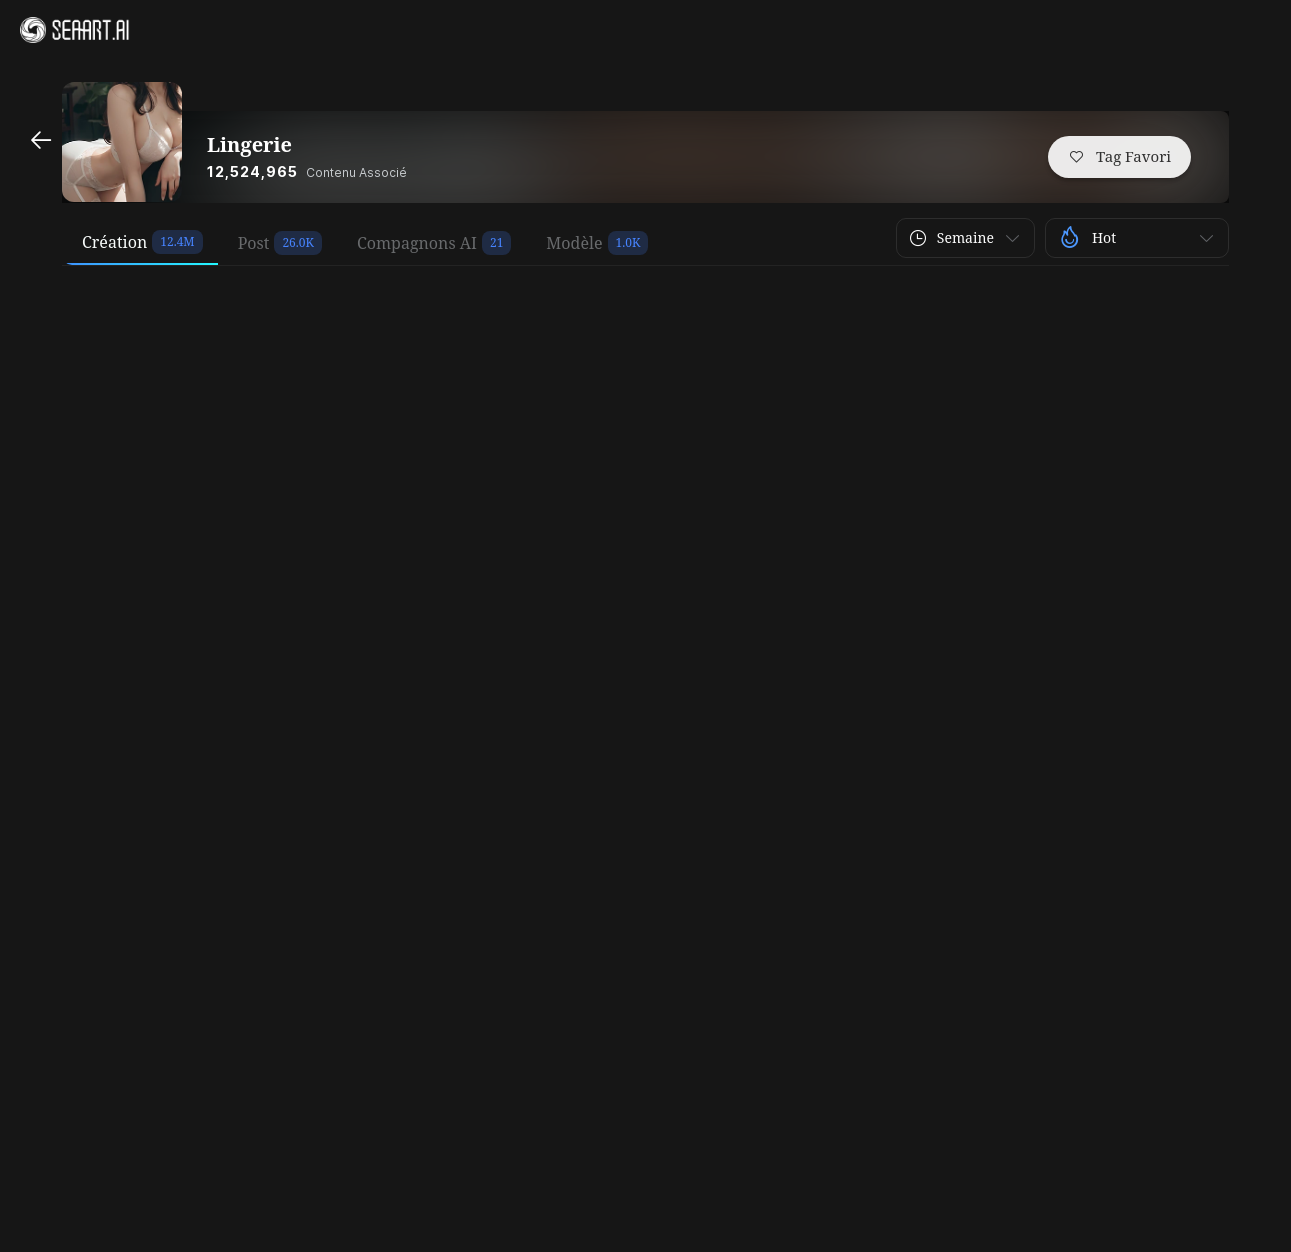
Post (254, 243)
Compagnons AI (417, 243)
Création (114, 242)
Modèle (574, 243)
